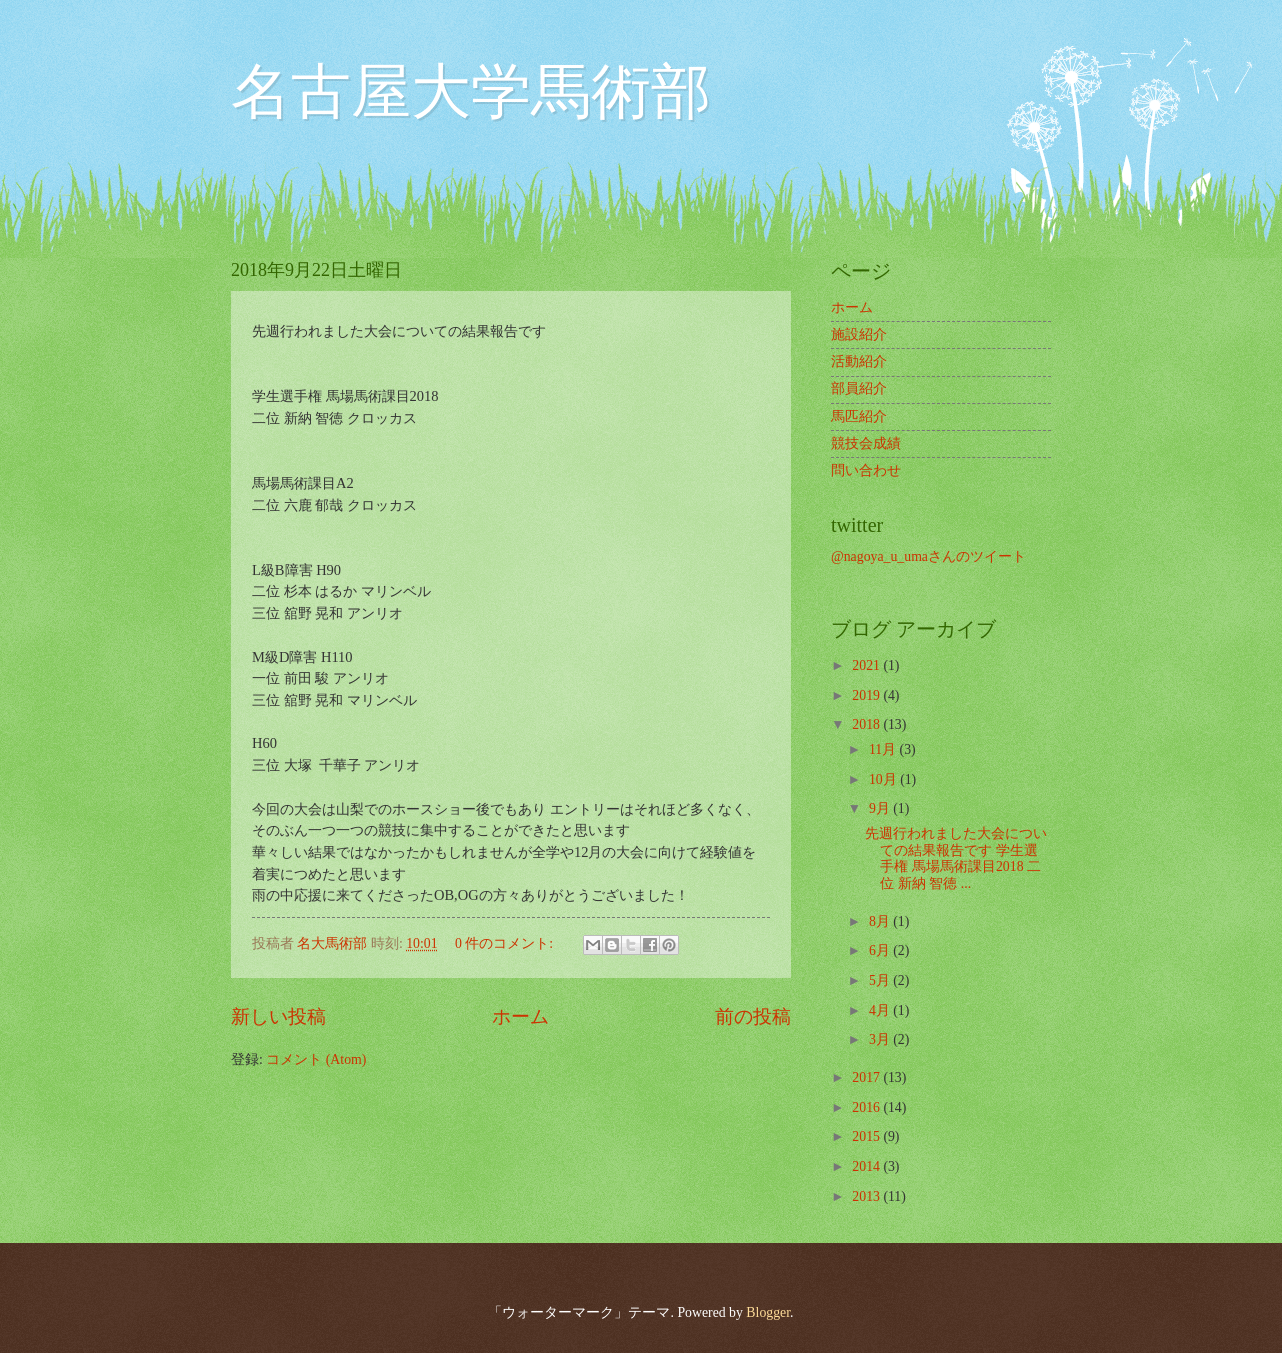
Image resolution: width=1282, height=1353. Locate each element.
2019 (867, 695)
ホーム (520, 1016)
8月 (881, 921)
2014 (867, 1166)
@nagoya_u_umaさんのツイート (928, 556)
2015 (867, 1136)
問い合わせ (866, 470)
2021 (867, 665)
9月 (881, 808)
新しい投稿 (278, 1016)
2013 (867, 1196)
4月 (881, 1010)
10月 (884, 779)
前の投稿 (753, 1016)
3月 (881, 1039)
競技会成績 (866, 443)
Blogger (768, 1312)
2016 (867, 1107)
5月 (881, 980)
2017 (867, 1077)
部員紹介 (859, 388)
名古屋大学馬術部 (471, 92)
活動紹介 (859, 361)
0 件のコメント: (506, 943)
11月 (884, 749)
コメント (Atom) (316, 1059)
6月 (881, 950)
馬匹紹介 (859, 416)
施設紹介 (859, 334)
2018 (867, 724)
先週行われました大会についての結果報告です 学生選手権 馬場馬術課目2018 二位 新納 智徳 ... (956, 858)
